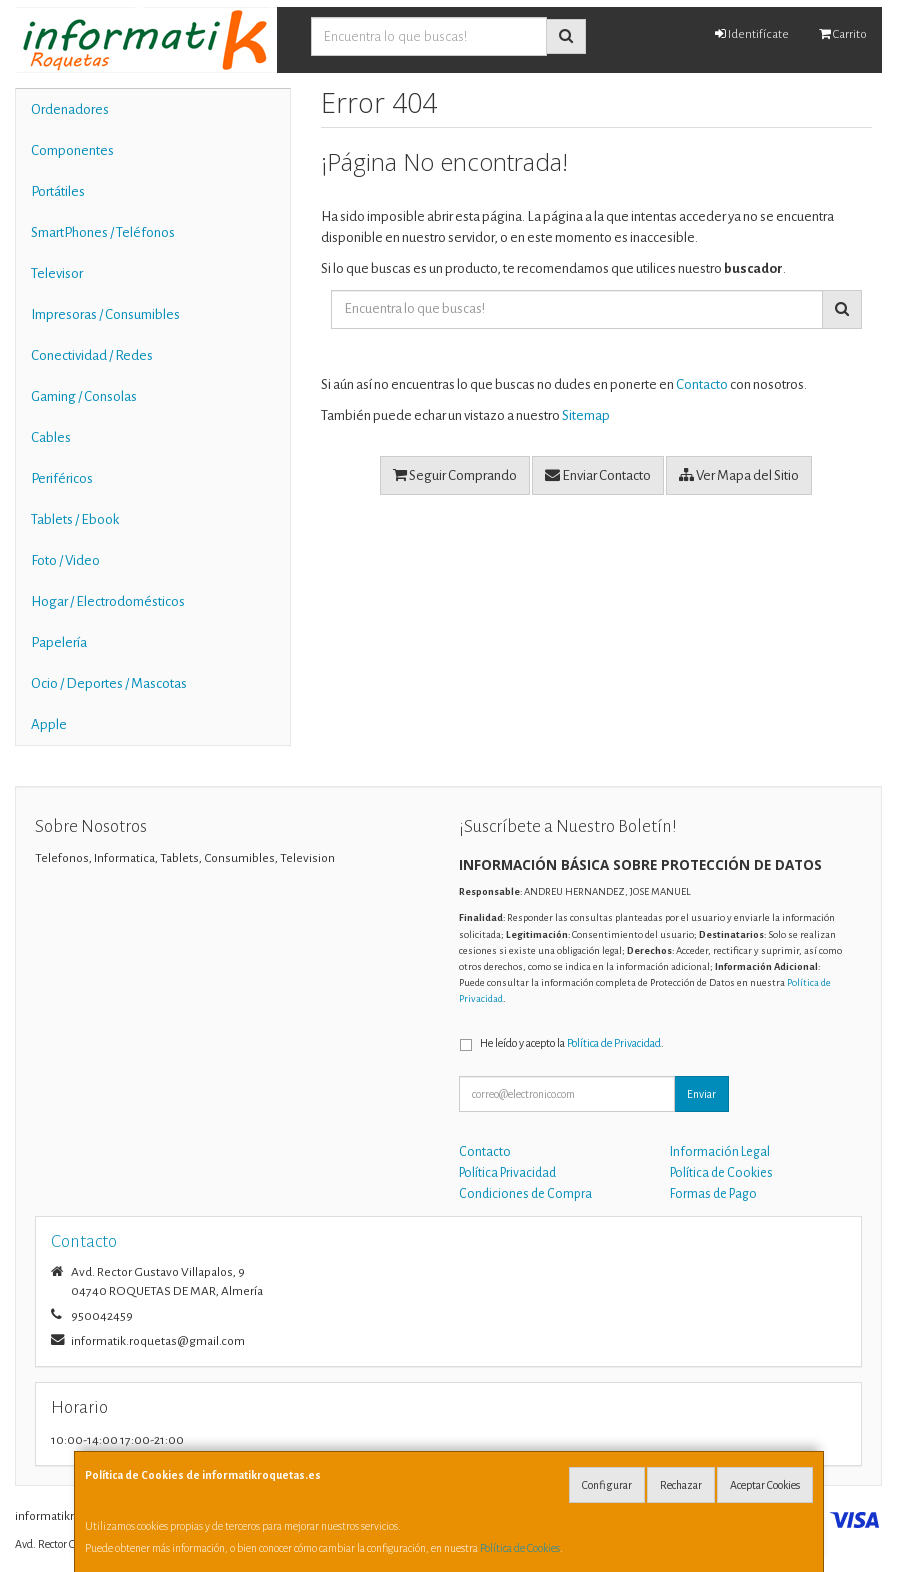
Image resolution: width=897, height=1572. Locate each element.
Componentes (72, 150)
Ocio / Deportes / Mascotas (109, 683)
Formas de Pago (713, 1194)
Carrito (843, 34)
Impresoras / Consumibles (105, 314)
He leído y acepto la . (572, 1043)
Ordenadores (70, 109)
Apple (49, 724)
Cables (51, 437)
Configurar (607, 1485)
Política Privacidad (507, 1173)
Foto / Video (65, 560)
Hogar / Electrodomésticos (108, 601)
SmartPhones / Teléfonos (103, 232)
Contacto (702, 384)
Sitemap (586, 415)
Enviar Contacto (598, 475)
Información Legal (720, 1152)
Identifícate (752, 34)
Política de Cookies (520, 1548)
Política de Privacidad (614, 1043)
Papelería (59, 642)
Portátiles (58, 191)
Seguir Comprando (455, 475)
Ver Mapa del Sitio (739, 475)
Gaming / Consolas (84, 396)
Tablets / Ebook (75, 519)
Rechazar (681, 1485)
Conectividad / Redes (92, 355)
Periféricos (62, 478)
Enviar (701, 1094)
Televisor (57, 273)
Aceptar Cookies (765, 1485)
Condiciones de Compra (525, 1194)
